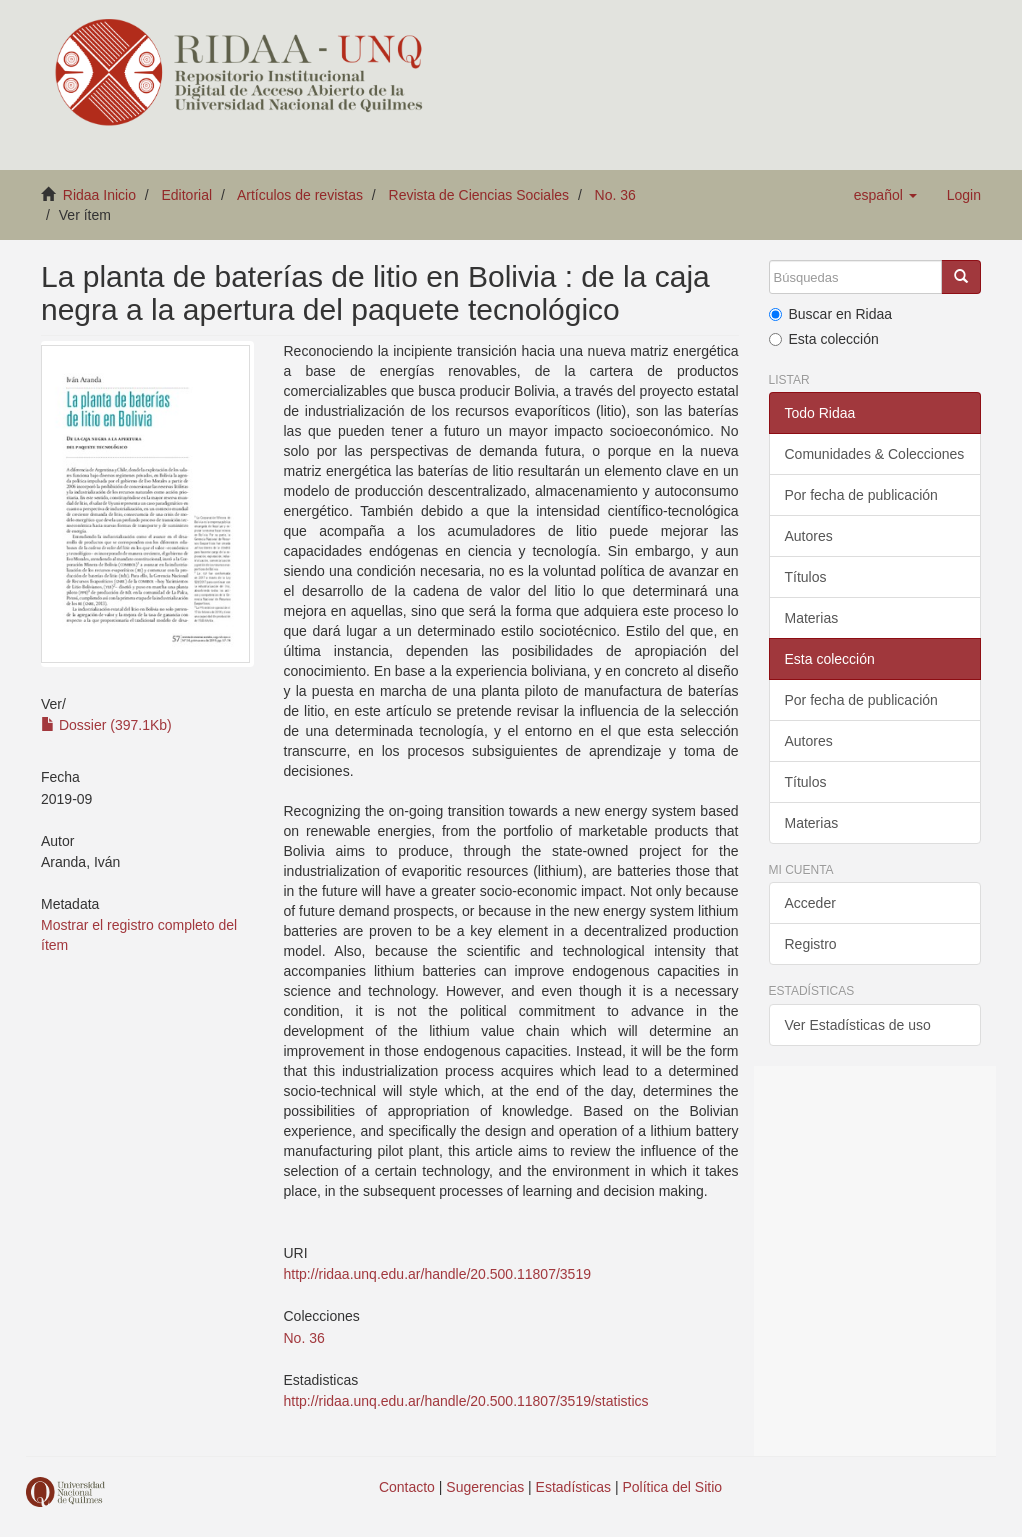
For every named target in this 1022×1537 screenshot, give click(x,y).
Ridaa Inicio (99, 195)
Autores (809, 536)
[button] (885, 195)
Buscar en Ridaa (831, 314)
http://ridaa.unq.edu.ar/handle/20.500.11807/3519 (437, 1274)
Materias (812, 618)
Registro (811, 944)
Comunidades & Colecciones (875, 454)
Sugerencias (485, 1487)
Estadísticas (573, 1487)
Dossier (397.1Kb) (106, 725)
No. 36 (615, 195)
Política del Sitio (673, 1487)
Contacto (407, 1487)
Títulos (806, 577)
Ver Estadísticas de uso (858, 1025)
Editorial (187, 195)
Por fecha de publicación (861, 495)
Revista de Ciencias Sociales (479, 195)
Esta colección (824, 339)
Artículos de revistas (300, 195)
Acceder (810, 903)
